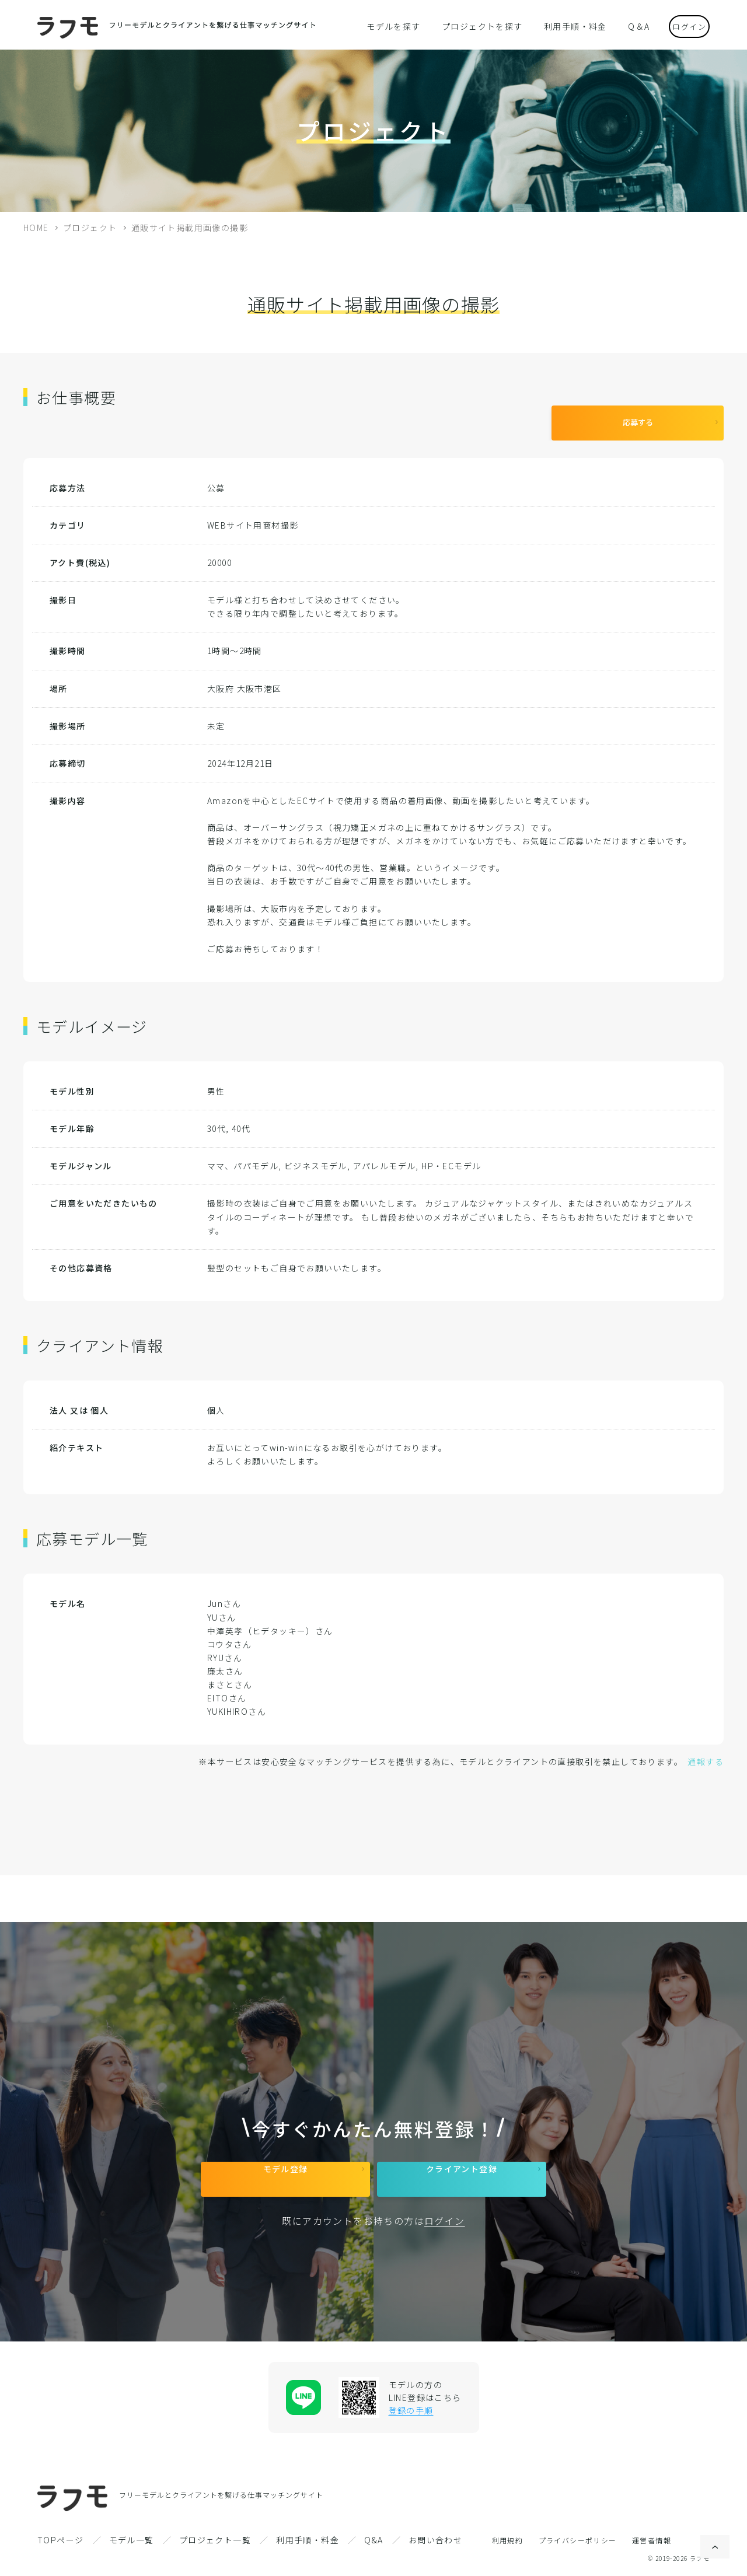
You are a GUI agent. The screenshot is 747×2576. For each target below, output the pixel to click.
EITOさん (226, 1689)
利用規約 (507, 2540)
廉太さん (225, 1662)
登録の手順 (411, 2410)
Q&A (373, 2540)
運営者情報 (651, 2540)
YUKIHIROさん (236, 1702)
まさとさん (229, 1676)
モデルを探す (402, 26)
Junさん (224, 1594)
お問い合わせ (435, 2540)
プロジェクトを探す (482, 26)
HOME (36, 227)
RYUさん (224, 1649)
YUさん (221, 1608)
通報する (705, 1753)
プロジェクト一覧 (215, 2540)
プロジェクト (90, 227)
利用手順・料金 (566, 26)
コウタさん (229, 1635)
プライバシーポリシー (578, 2540)
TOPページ (60, 2540)
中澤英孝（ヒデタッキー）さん (270, 1622)
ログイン (680, 25)
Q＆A (623, 26)
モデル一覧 (131, 2540)
